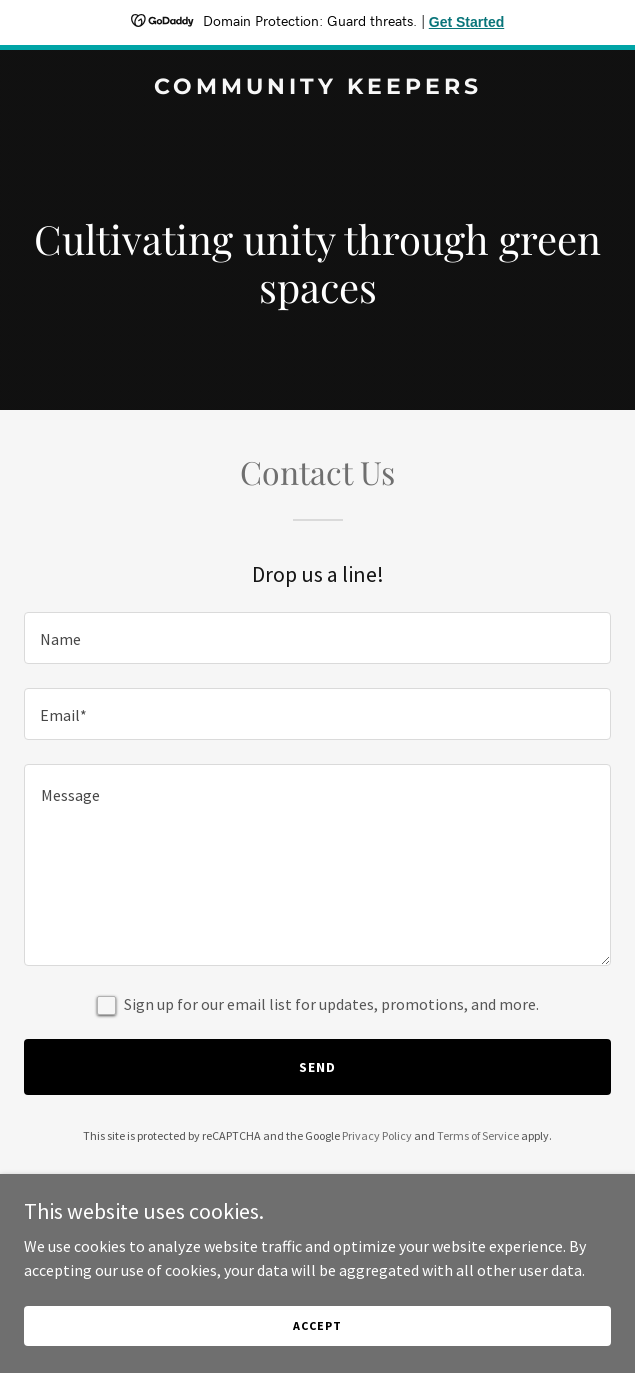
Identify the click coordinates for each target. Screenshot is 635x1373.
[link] (317, 88)
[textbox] (317, 638)
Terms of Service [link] (478, 1135)
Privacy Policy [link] (377, 1135)
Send (317, 1067)
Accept (317, 1325)
